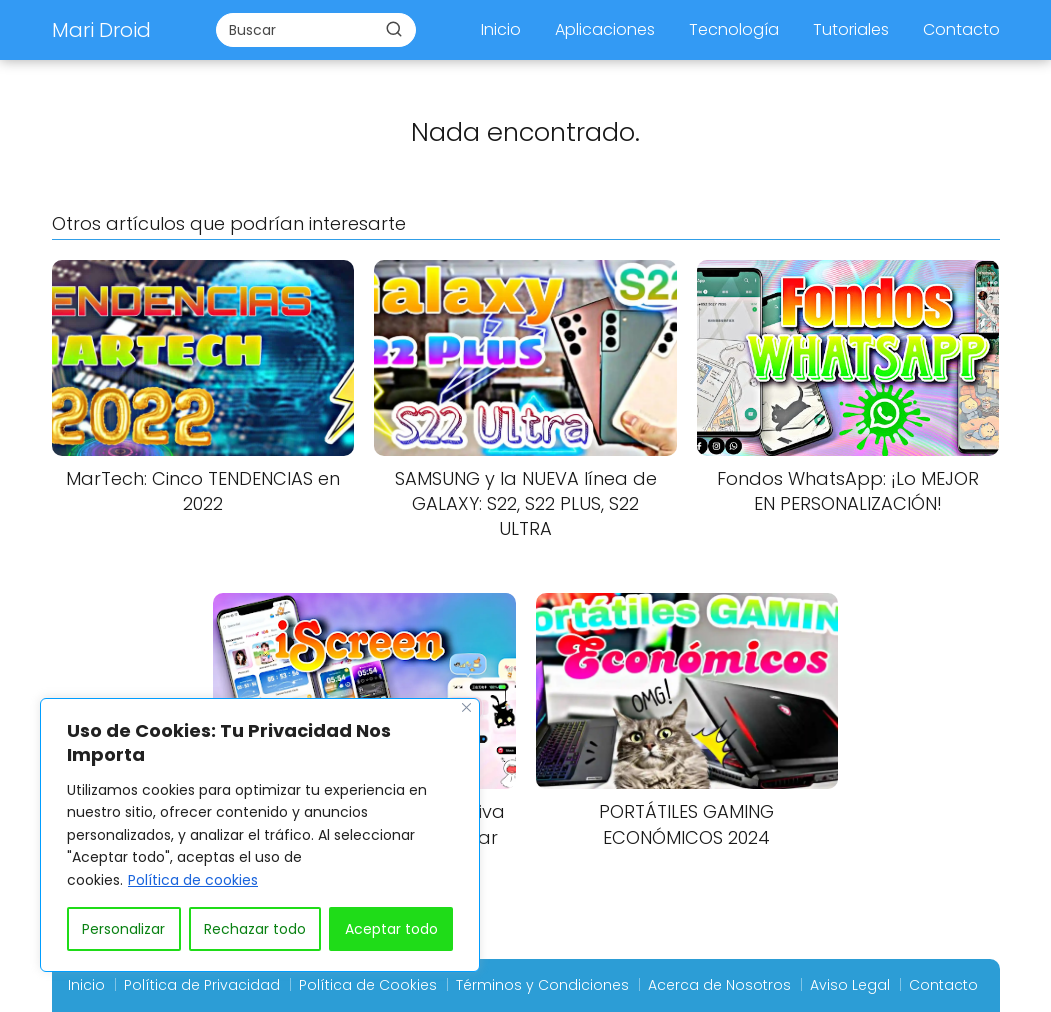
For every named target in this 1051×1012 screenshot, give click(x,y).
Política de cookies (193, 880)
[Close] (466, 707)
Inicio (501, 29)
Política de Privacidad (202, 985)
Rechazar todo (255, 929)
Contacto (961, 29)
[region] (260, 835)
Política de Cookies (368, 985)
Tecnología (734, 29)
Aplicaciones (605, 29)
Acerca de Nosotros (719, 985)
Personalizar (123, 929)
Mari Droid (101, 30)
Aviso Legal (850, 985)
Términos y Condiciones (542, 985)
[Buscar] (394, 29)
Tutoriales (851, 29)
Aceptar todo (391, 929)
